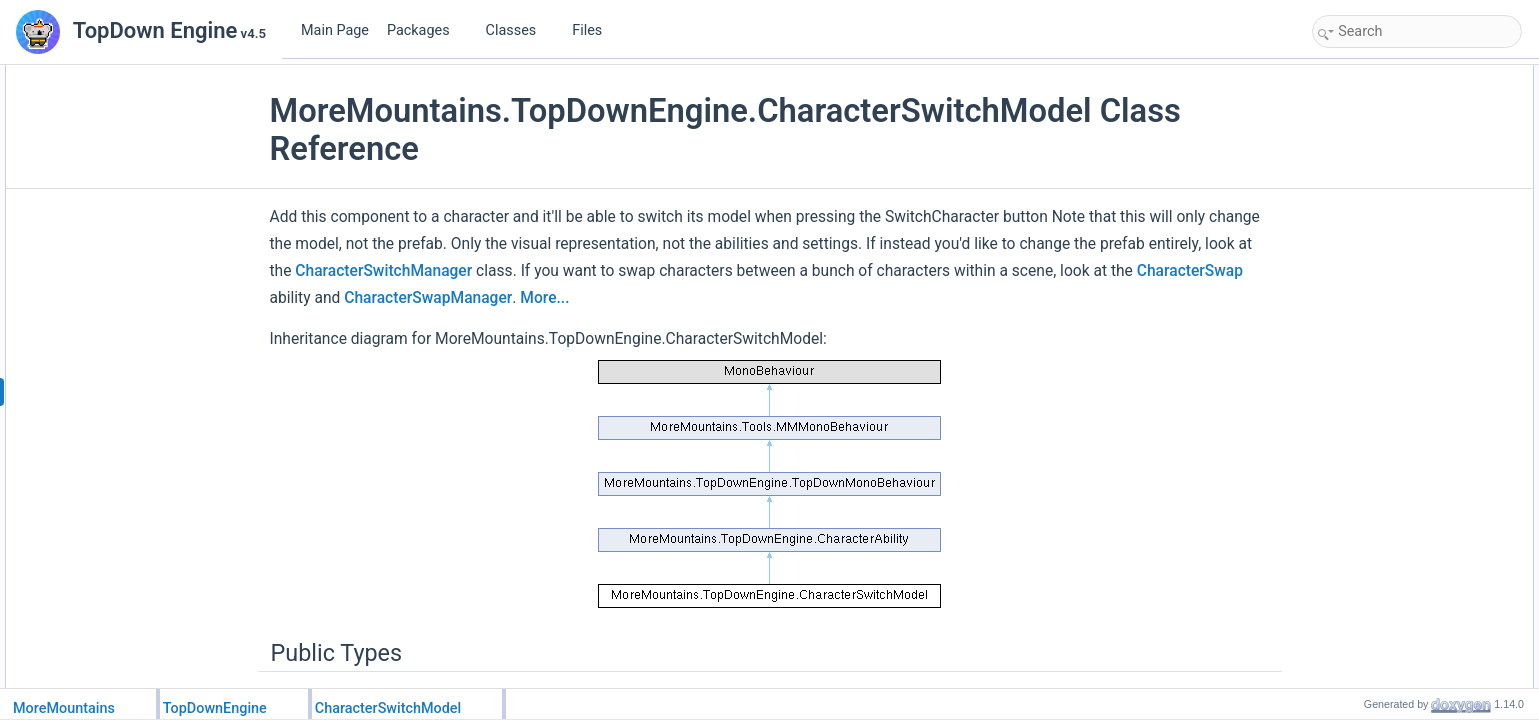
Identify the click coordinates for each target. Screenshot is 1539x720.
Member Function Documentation (1406, 582)
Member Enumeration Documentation (1417, 538)
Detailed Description (1371, 516)
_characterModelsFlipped (1401, 472)
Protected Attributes (1370, 406)
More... (544, 298)
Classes (519, 30)
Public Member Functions (1385, 120)
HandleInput (1366, 362)
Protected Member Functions (1395, 296)
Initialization (1365, 318)
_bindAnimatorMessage (1397, 450)
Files (594, 30)
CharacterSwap (1190, 271)
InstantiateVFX (1373, 340)
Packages (426, 30)
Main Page (335, 30)
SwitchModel (1368, 384)
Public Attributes (1361, 164)
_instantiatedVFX (1379, 428)
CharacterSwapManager (428, 298)
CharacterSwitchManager (383, 271)
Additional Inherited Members (1396, 494)
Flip (1343, 142)
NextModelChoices (1384, 98)
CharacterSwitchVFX (1389, 274)
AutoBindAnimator (1382, 252)
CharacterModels (1379, 186)
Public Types (1352, 76)
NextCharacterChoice (1391, 208)
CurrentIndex (1368, 230)
